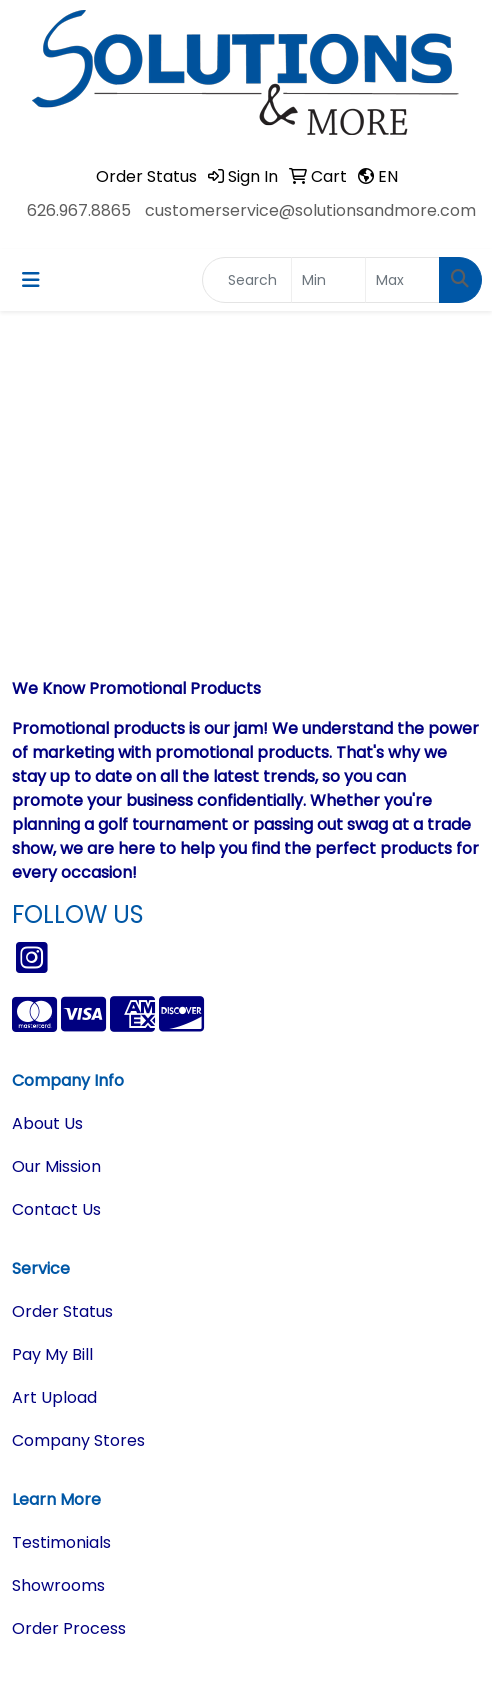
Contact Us (56, 1209)
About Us (47, 1123)
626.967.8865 (79, 210)
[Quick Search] (247, 280)
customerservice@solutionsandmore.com (310, 210)
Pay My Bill (52, 1354)
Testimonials (61, 1542)
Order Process (69, 1628)
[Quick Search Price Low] (328, 280)
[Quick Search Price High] (402, 280)
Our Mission (56, 1166)
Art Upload (54, 1397)
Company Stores (78, 1440)
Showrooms (58, 1585)
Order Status (62, 1311)
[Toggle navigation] (31, 280)
